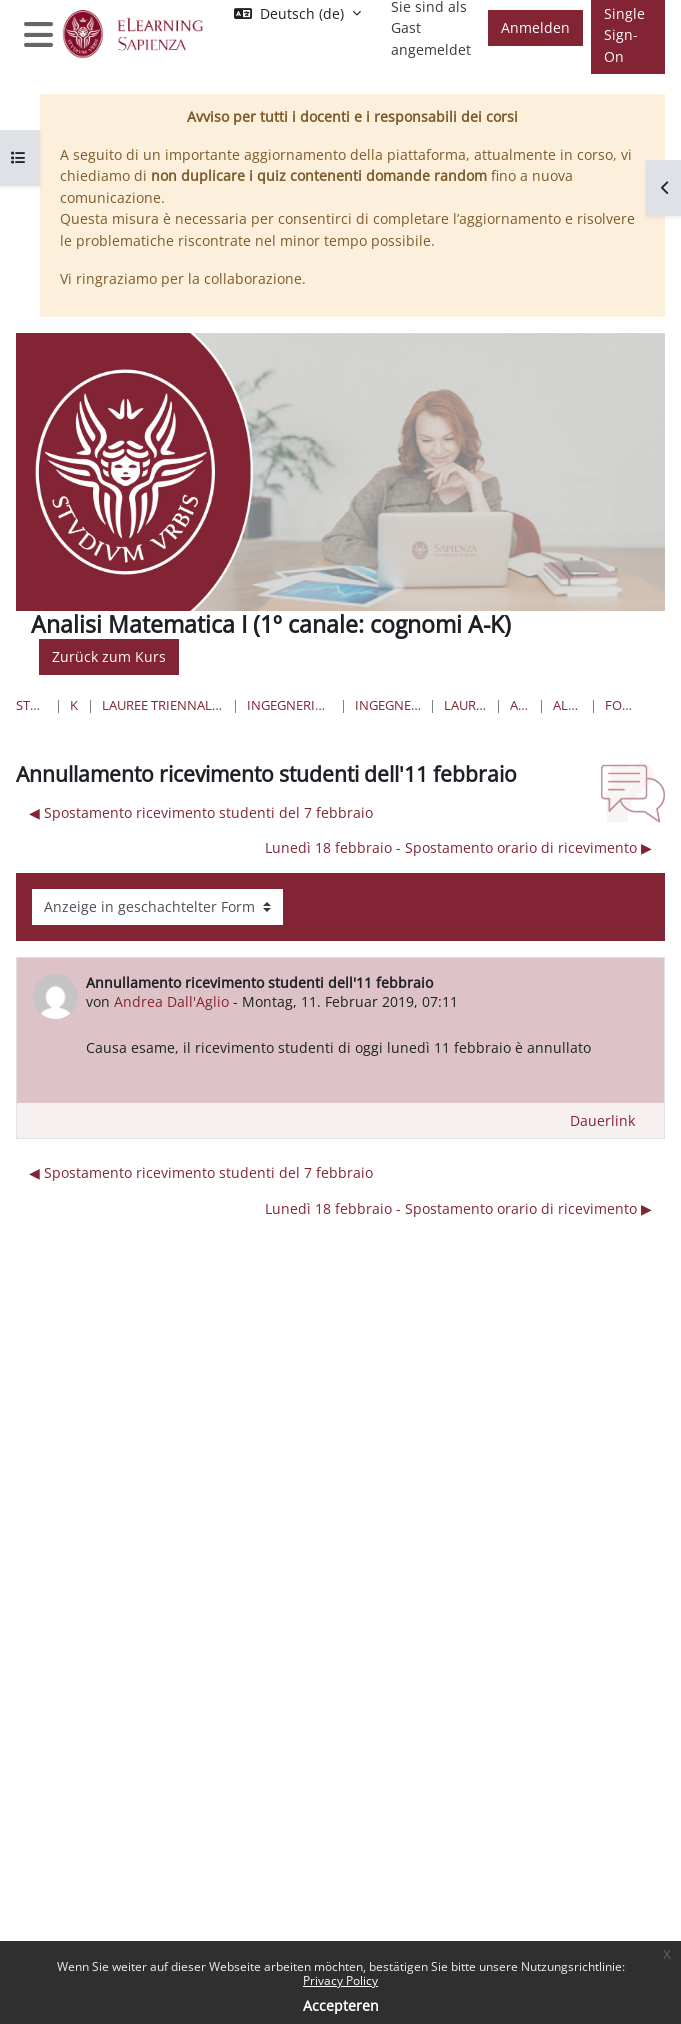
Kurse (74, 705)
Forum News (620, 705)
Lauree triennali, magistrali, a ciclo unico (163, 705)
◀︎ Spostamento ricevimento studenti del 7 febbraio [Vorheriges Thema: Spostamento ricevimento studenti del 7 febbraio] (201, 812)
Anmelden (535, 27)
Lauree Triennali (465, 705)
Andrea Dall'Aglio (171, 1001)
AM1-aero (520, 705)
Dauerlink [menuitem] (602, 1120)
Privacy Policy (340, 1980)
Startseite (31, 705)
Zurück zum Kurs (109, 656)
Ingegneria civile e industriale (289, 705)
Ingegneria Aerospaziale (388, 705)
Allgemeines (568, 705)
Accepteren (341, 2005)
